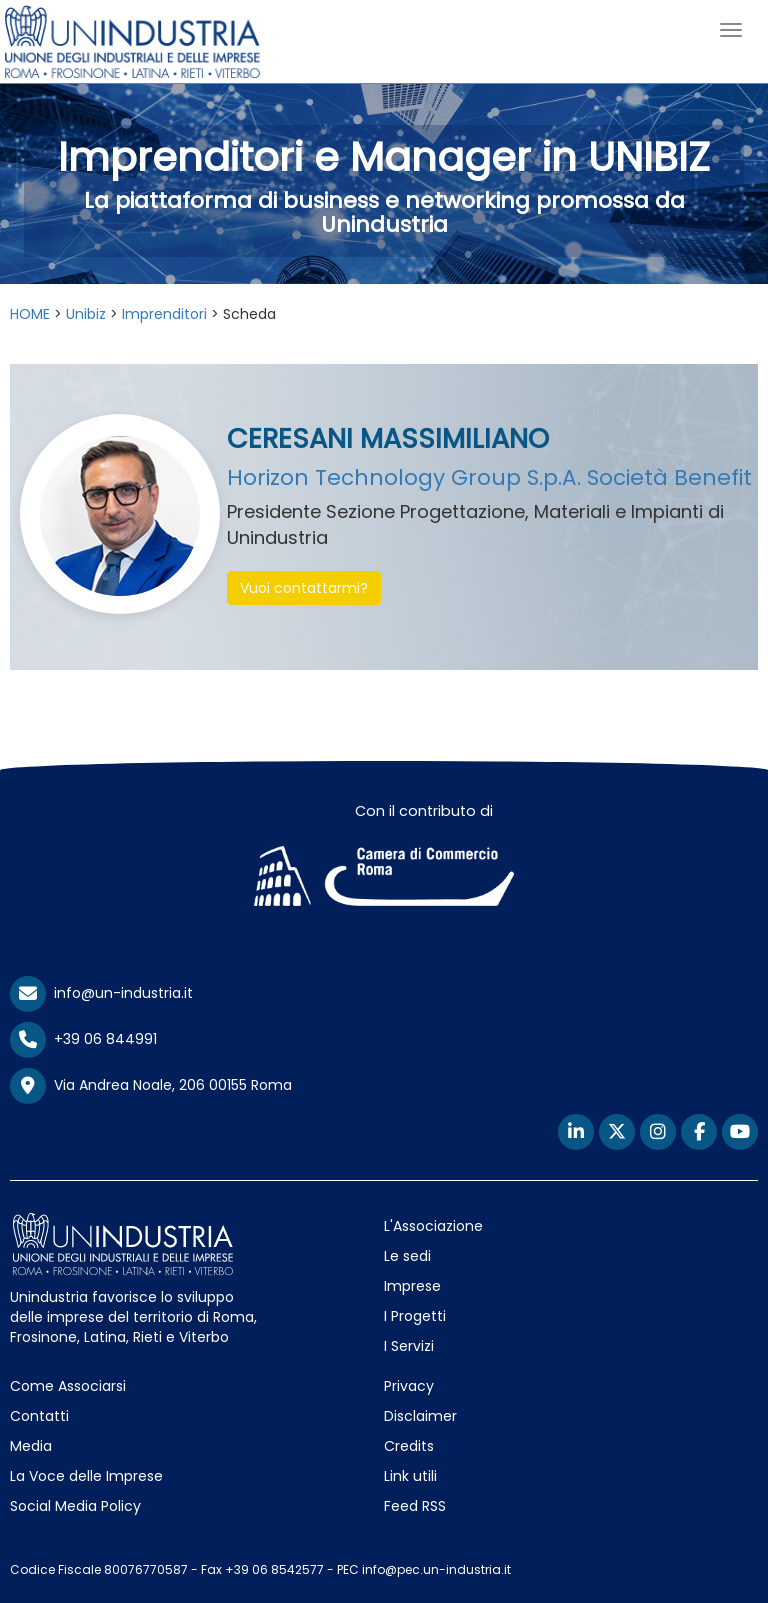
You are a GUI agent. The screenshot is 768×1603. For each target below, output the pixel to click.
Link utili (410, 1476)
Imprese (412, 1286)
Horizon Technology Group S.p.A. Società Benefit (489, 477)
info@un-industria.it (101, 993)
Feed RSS (415, 1506)
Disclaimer (420, 1416)
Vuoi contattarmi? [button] (304, 588)
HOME (30, 314)
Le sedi (407, 1256)
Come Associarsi (68, 1386)
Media (31, 1446)
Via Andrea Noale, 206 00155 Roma (151, 1086)
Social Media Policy (75, 1506)
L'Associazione (433, 1226)
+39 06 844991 (83, 1039)
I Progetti (415, 1316)
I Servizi (409, 1346)
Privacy (409, 1386)
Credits (409, 1446)
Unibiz (86, 314)
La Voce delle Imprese (86, 1476)
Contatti (39, 1416)
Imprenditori (164, 314)
